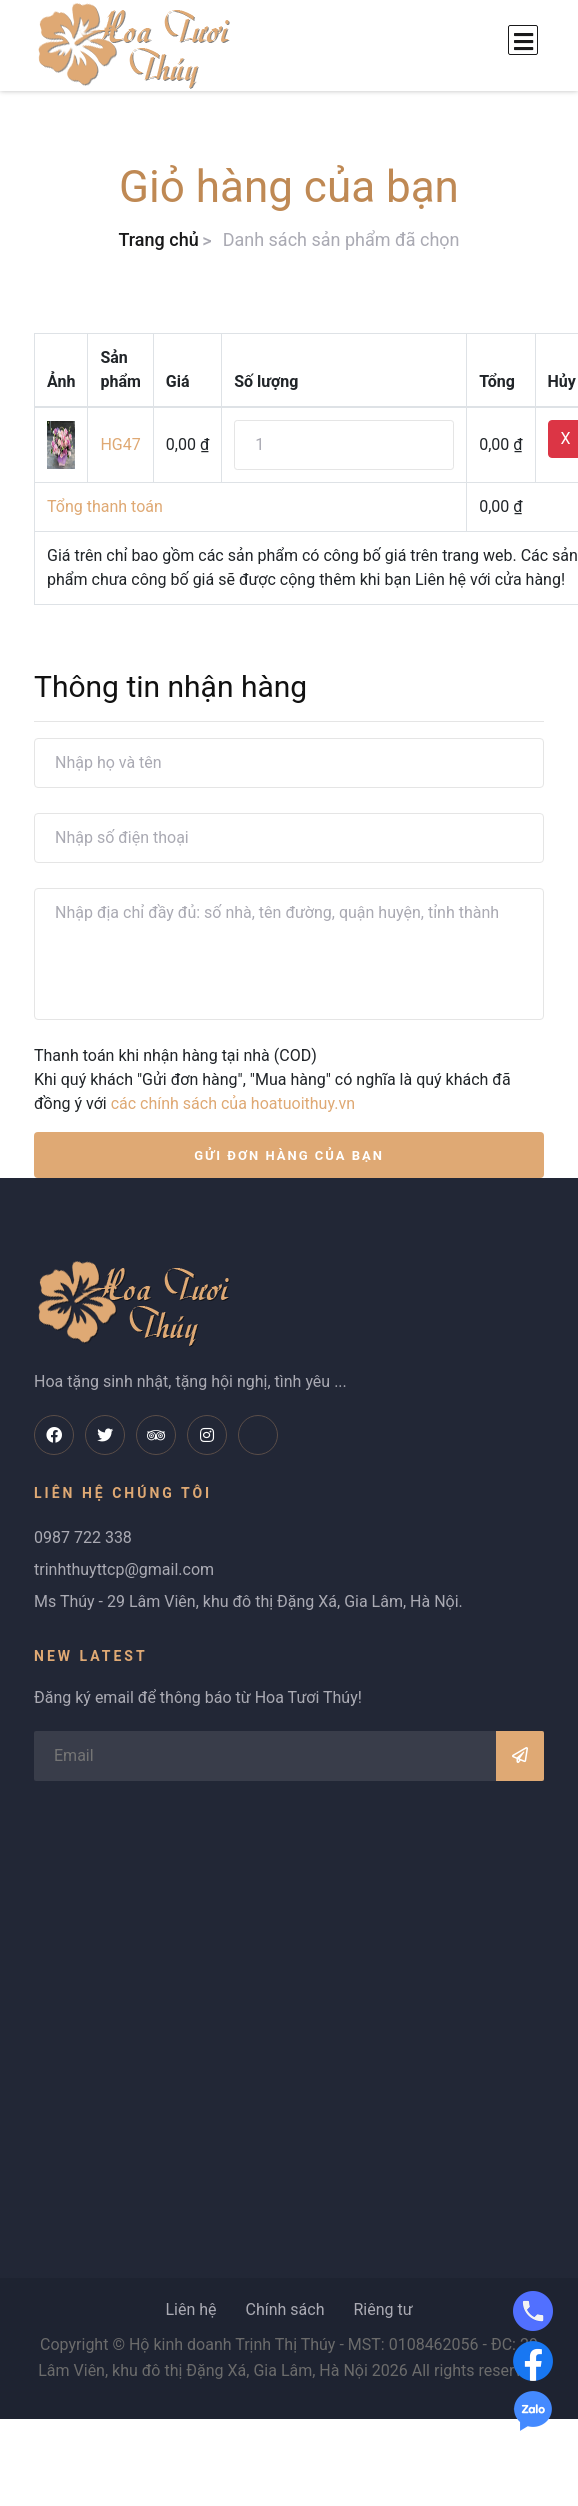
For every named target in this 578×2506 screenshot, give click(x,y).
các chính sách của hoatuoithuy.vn (233, 1103)
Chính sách (284, 2309)
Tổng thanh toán (105, 506)
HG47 (120, 444)
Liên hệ (190, 2309)
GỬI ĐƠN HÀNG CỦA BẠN (289, 1155)
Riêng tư (382, 2309)
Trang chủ (158, 239)
